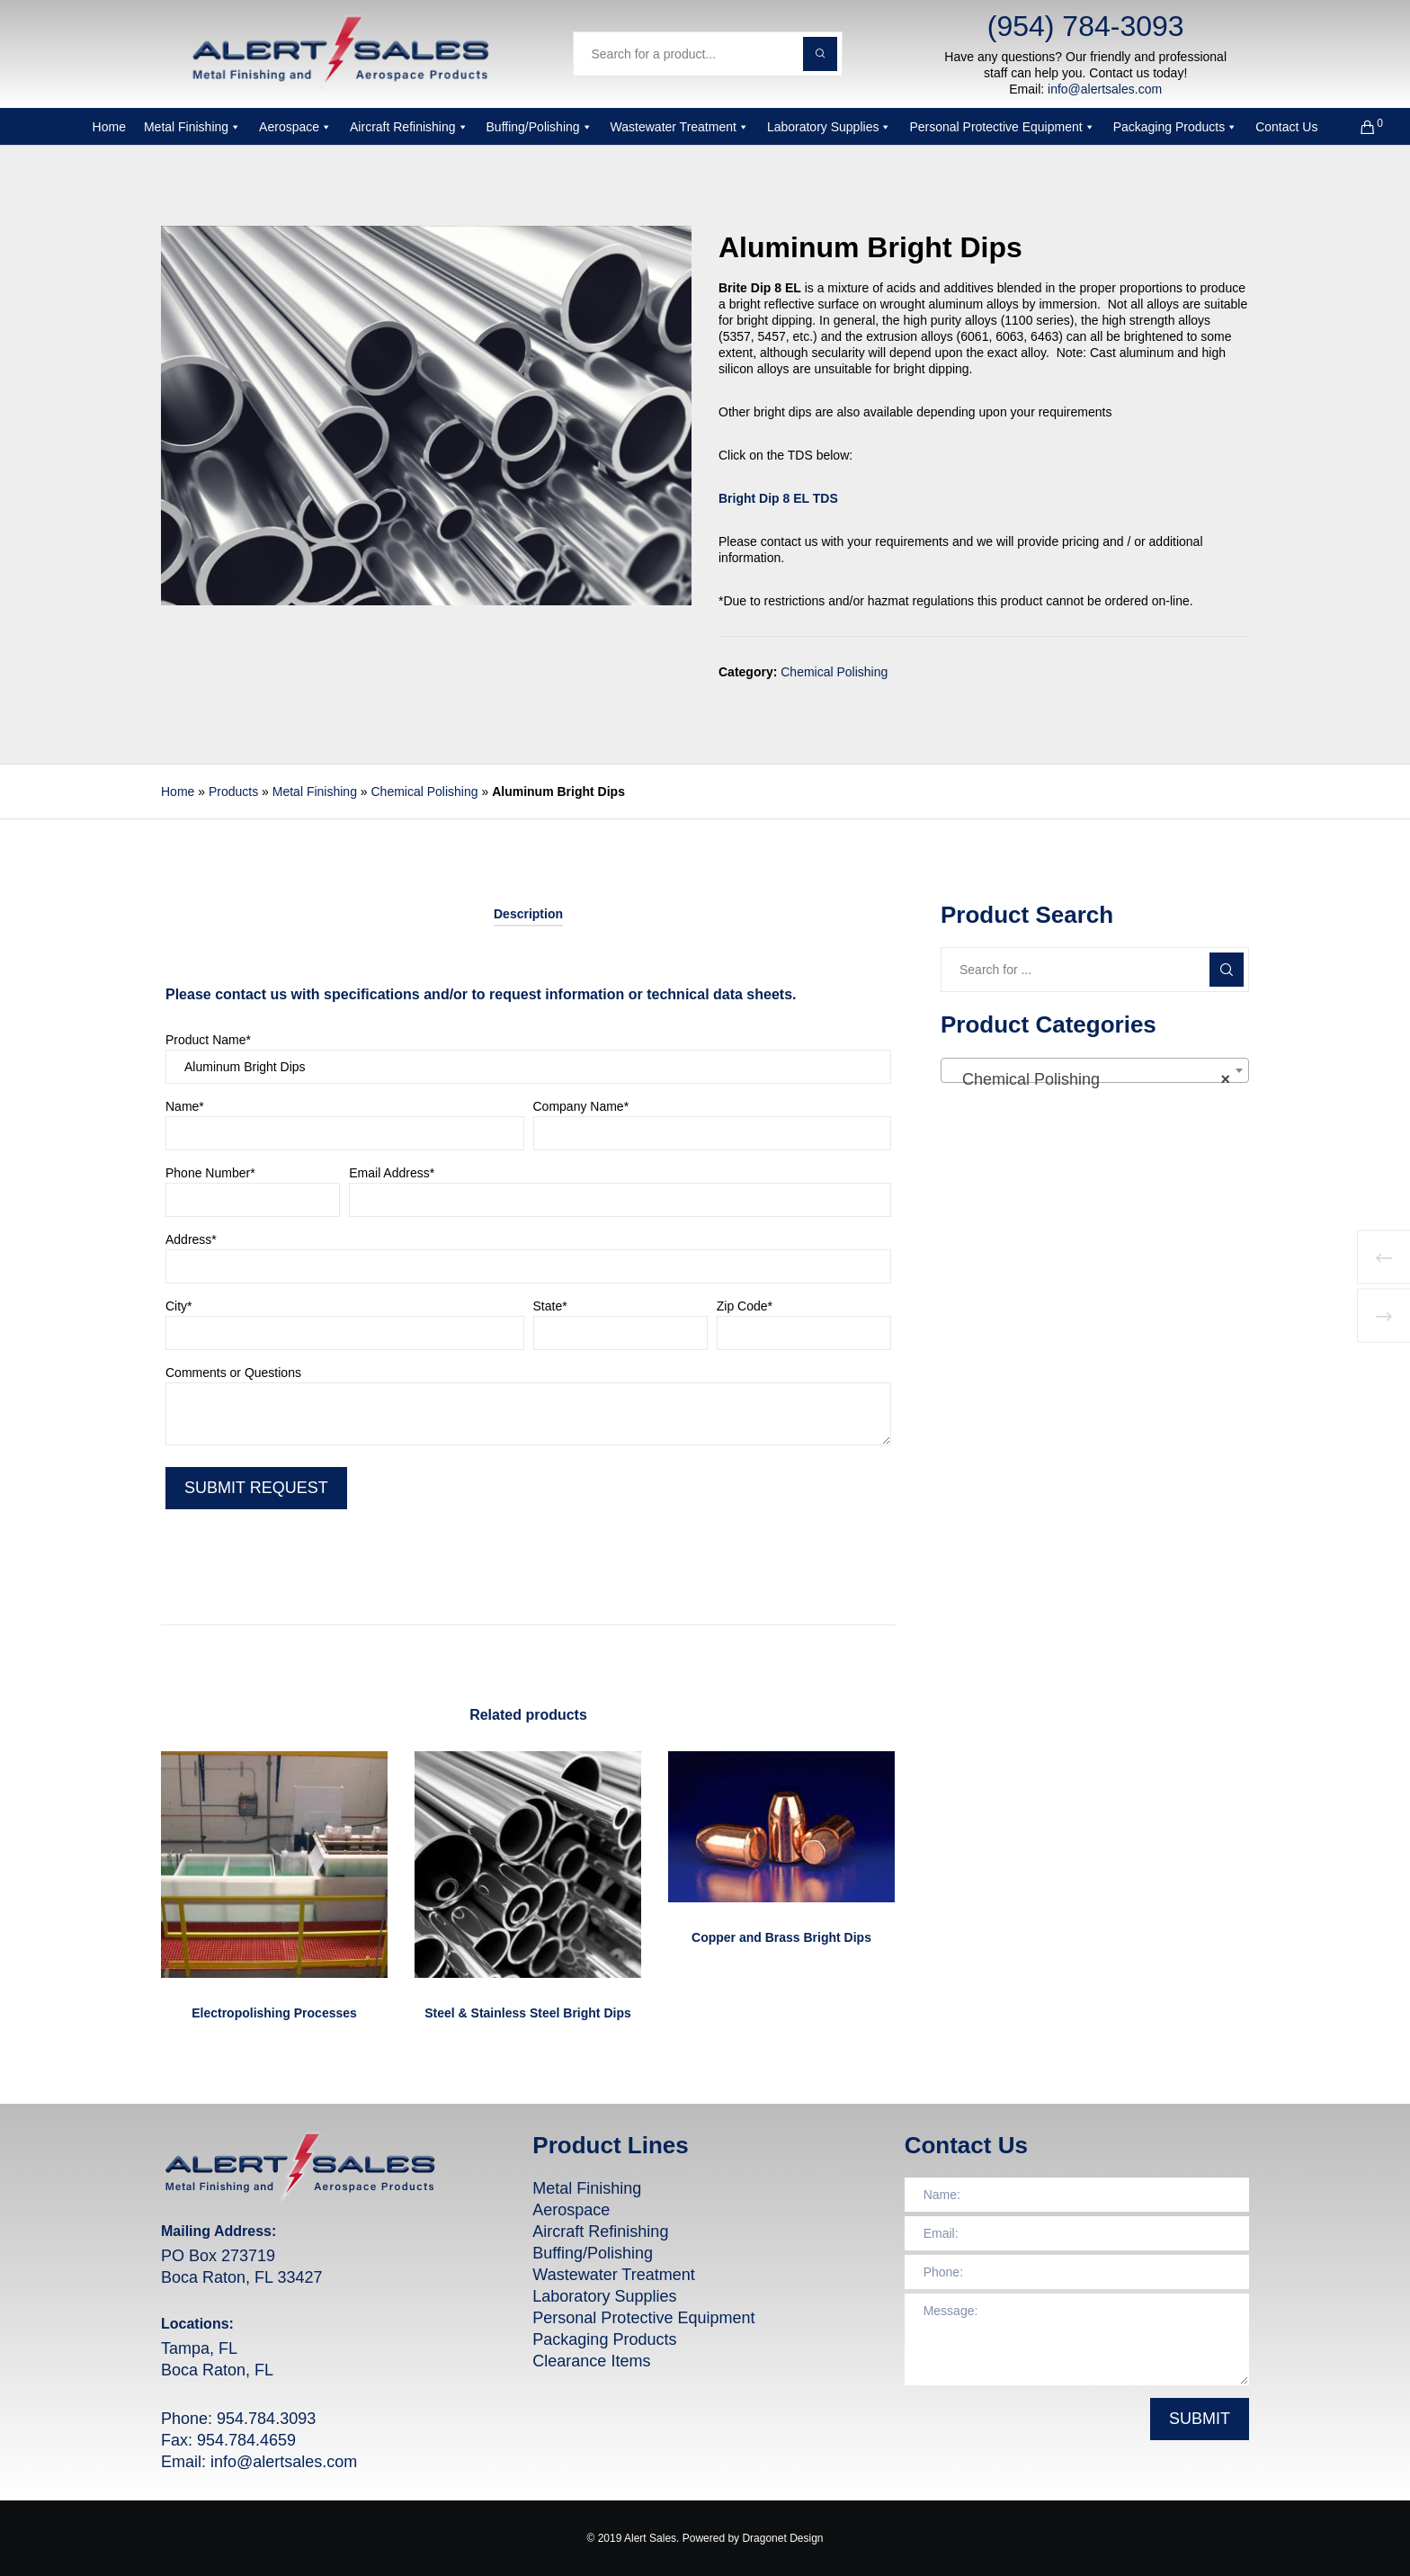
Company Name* (712, 1127)
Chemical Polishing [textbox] (1089, 1079)
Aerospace (295, 127)
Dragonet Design (782, 2538)
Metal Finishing (192, 127)
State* (620, 1327)
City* (344, 1327)
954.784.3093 (266, 2419)
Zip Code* (804, 1327)
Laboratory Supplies (829, 127)
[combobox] (1095, 1070)
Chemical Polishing (834, 672)
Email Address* (620, 1193)
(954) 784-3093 (1085, 26)
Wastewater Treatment (680, 127)
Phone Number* (252, 1193)
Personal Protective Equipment (1001, 127)
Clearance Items (591, 2361)
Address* (528, 1260)
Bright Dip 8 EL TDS (778, 498)
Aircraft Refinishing (409, 127)
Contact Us (1286, 127)
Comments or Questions (528, 1410)
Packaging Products (1175, 127)
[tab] (528, 913)
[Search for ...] (1095, 969)
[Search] (1226, 970)
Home (109, 127)
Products (233, 791)
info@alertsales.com (1105, 89)
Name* (344, 1127)
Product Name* (528, 1060)
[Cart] (1356, 127)
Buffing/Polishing (539, 127)
